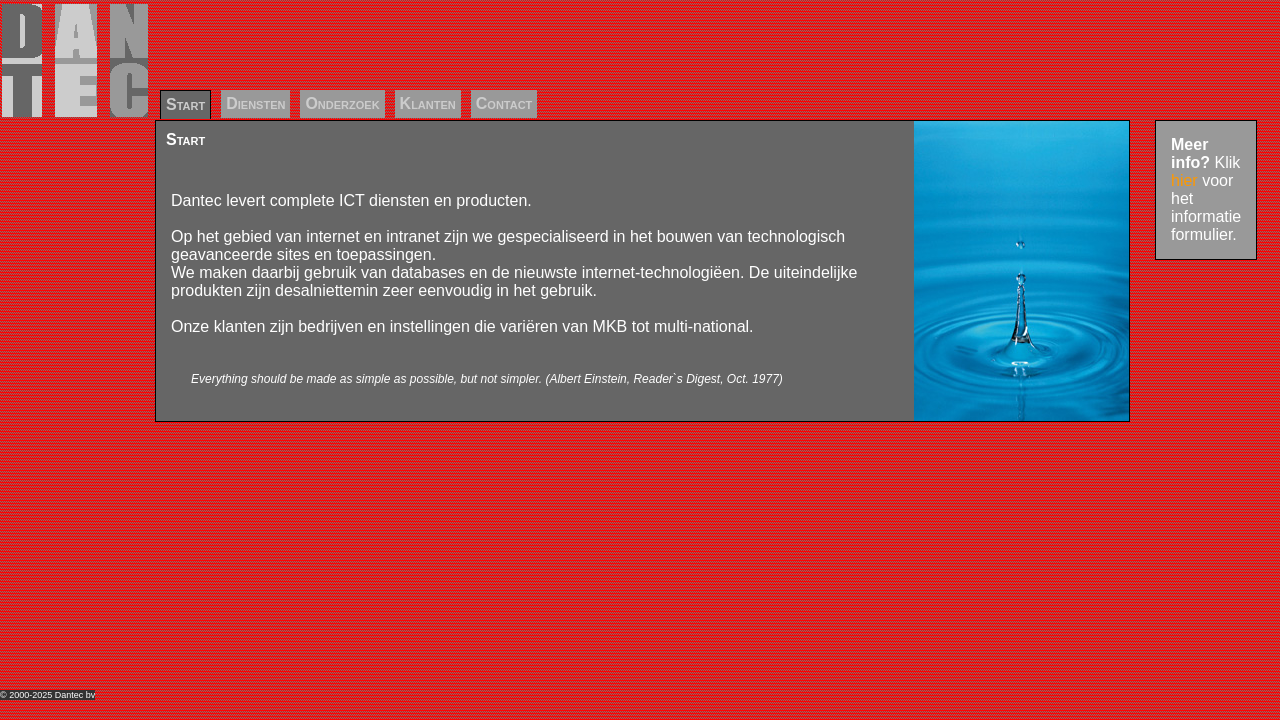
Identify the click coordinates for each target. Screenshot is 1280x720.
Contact (504, 103)
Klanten (428, 103)
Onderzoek (342, 103)
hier (1184, 180)
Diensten (255, 103)
